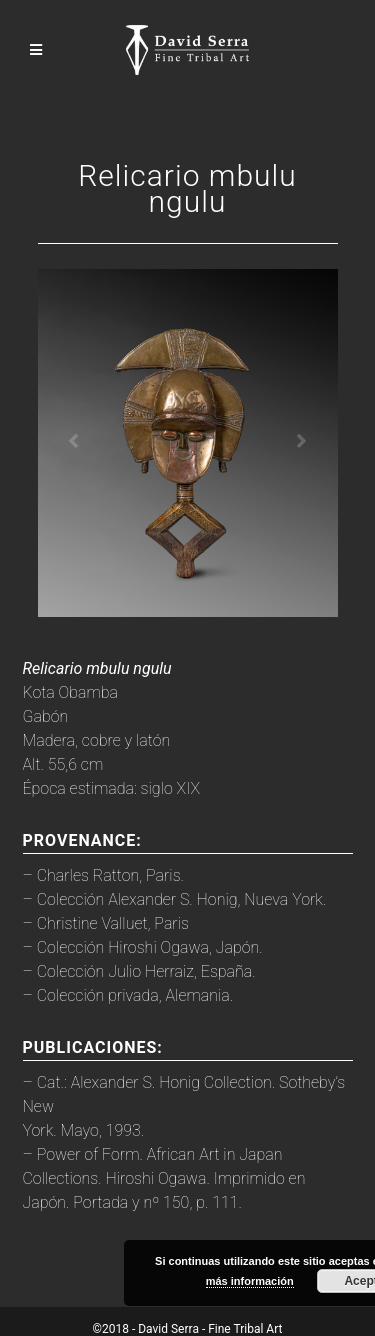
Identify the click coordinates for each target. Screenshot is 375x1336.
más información (250, 1281)
